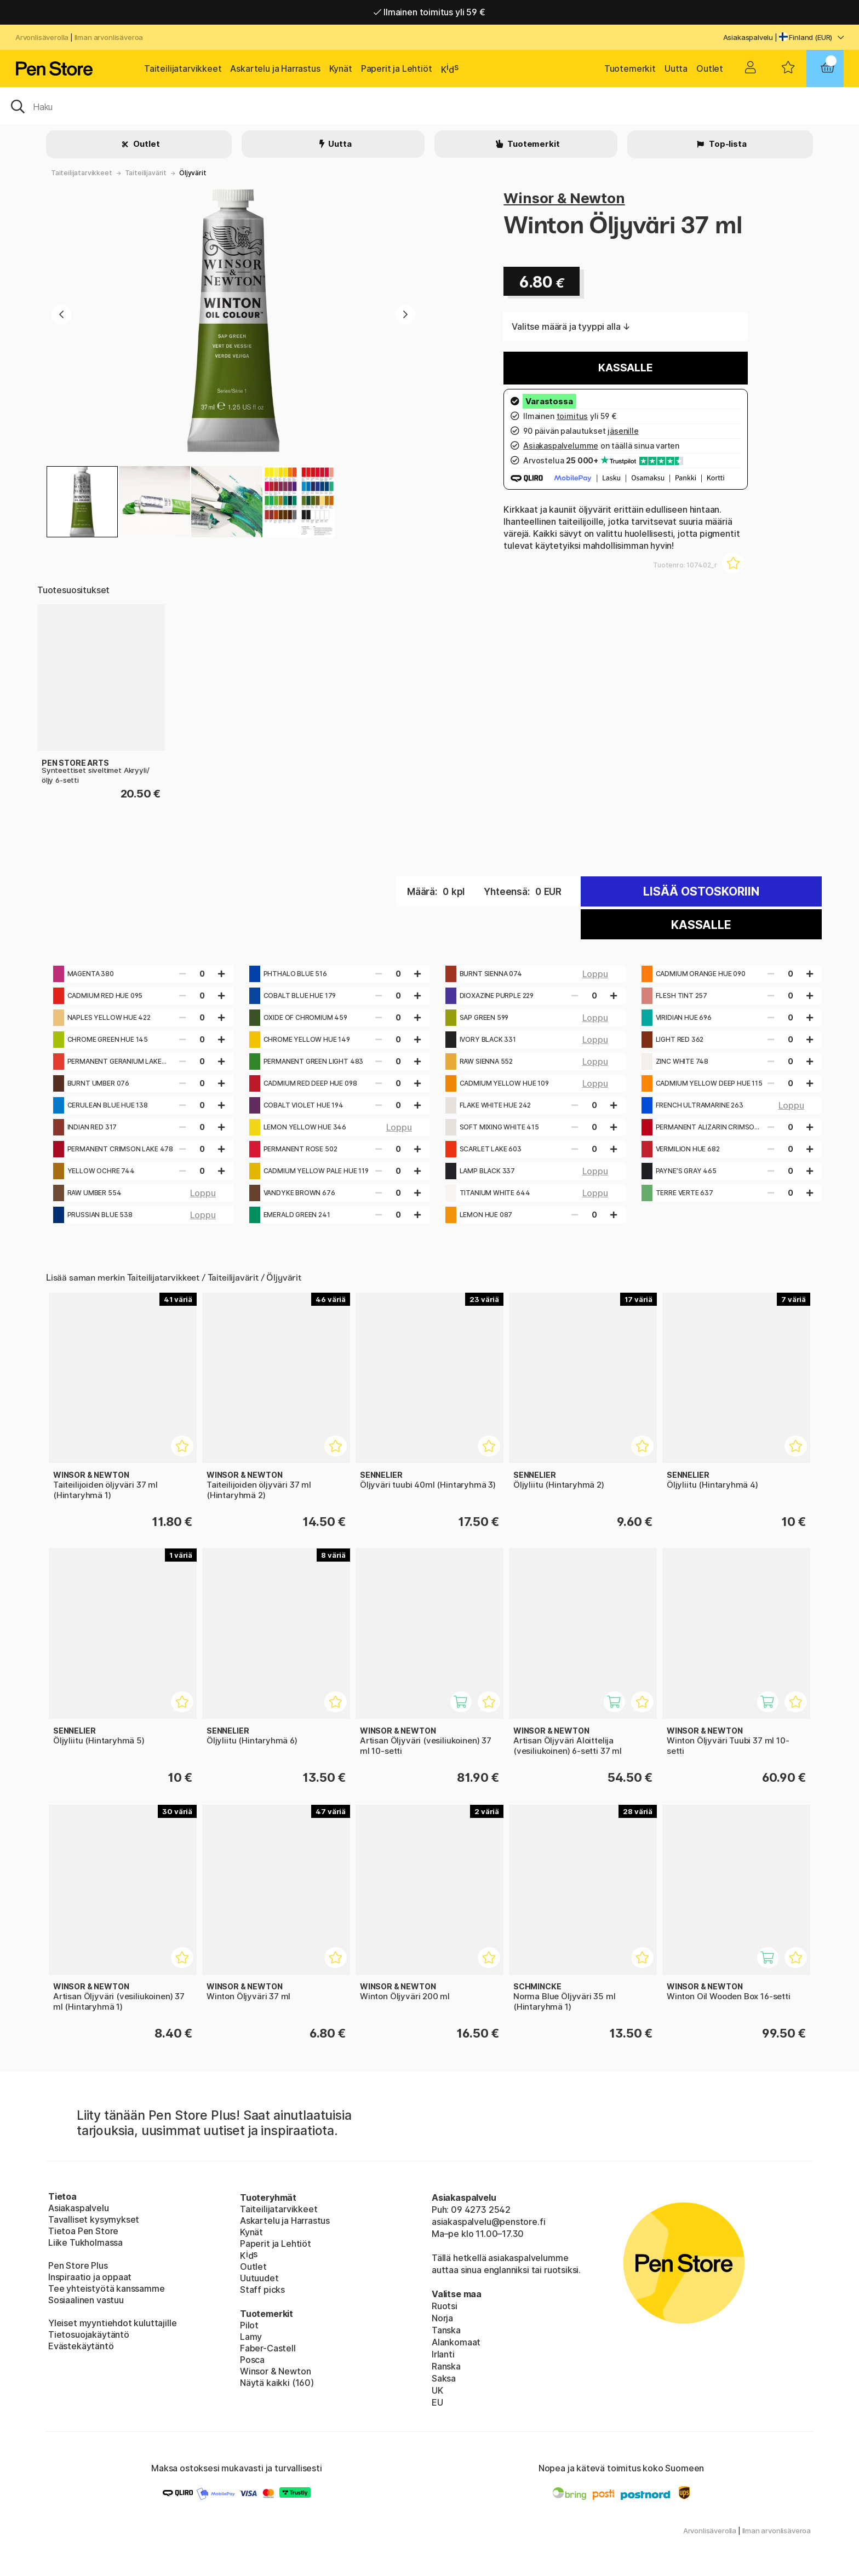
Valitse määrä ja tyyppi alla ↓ (571, 326)
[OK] (429, 105)
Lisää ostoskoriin (701, 891)
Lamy (251, 2336)
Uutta (676, 68)
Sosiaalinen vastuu (86, 2299)
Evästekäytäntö (81, 2345)
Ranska (446, 2366)
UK (437, 2390)
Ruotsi (444, 2305)
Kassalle (625, 368)
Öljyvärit (192, 173)
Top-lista (726, 144)
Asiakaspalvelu (748, 37)
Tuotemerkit (630, 68)
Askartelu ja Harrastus (275, 68)
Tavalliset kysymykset (93, 2219)
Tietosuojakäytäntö (88, 2334)
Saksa (444, 2378)
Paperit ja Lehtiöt (396, 68)
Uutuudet (259, 2278)
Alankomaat (456, 2342)
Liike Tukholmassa (85, 2242)
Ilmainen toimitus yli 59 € (429, 12)
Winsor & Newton (564, 198)
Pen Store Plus (78, 2265)
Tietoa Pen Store (83, 2230)
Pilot (249, 2325)
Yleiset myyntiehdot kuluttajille (112, 2322)
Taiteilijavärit (146, 173)
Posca (252, 2359)
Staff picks (262, 2289)
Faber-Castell (268, 2348)
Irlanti (443, 2354)
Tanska (446, 2330)
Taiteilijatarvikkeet (182, 68)
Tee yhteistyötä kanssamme (106, 2288)
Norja (442, 2318)
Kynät (340, 68)
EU (437, 2402)
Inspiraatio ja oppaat (89, 2276)
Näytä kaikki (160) (277, 2382)
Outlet (709, 68)
